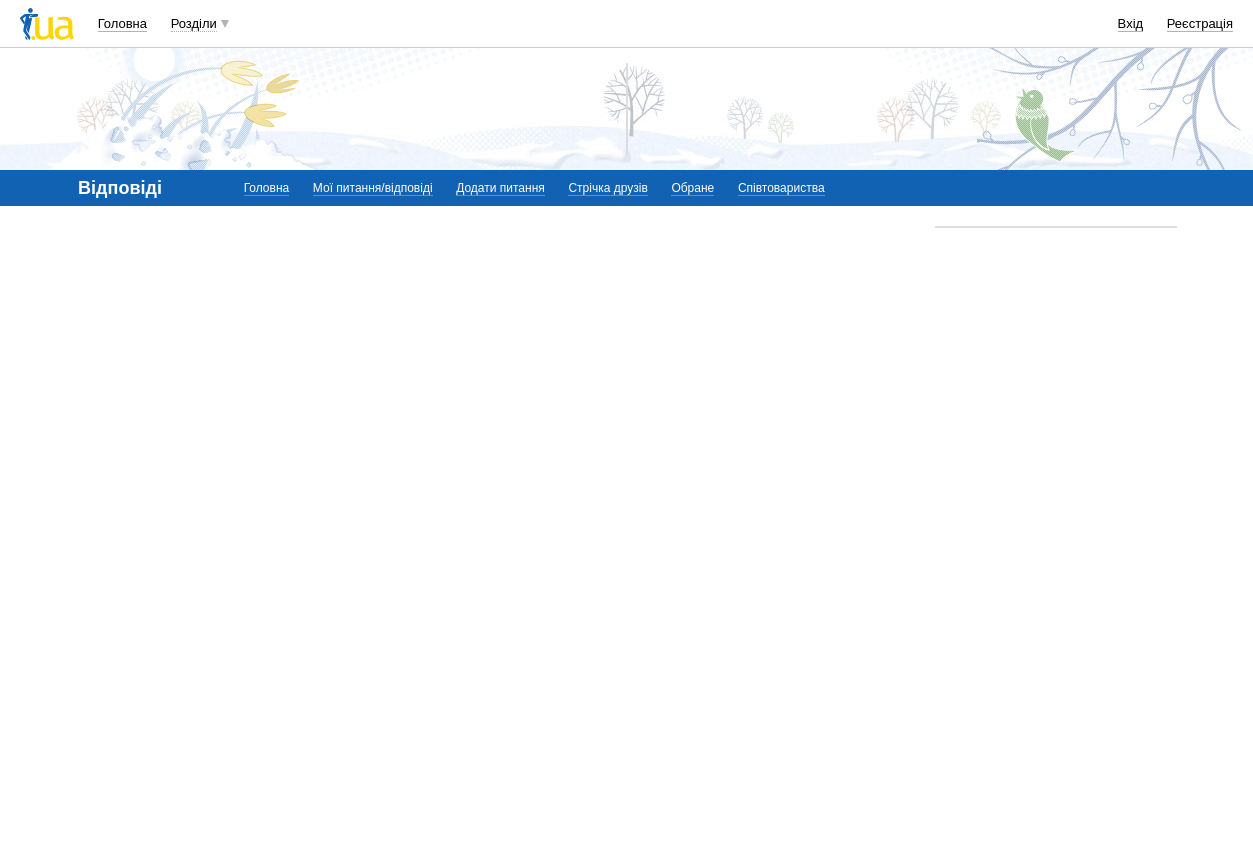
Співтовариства (781, 188)
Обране (692, 188)
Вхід (1131, 23)
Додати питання (500, 188)
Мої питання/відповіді (373, 188)
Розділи (194, 23)
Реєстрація (1200, 23)
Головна (122, 23)
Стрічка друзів (607, 188)
